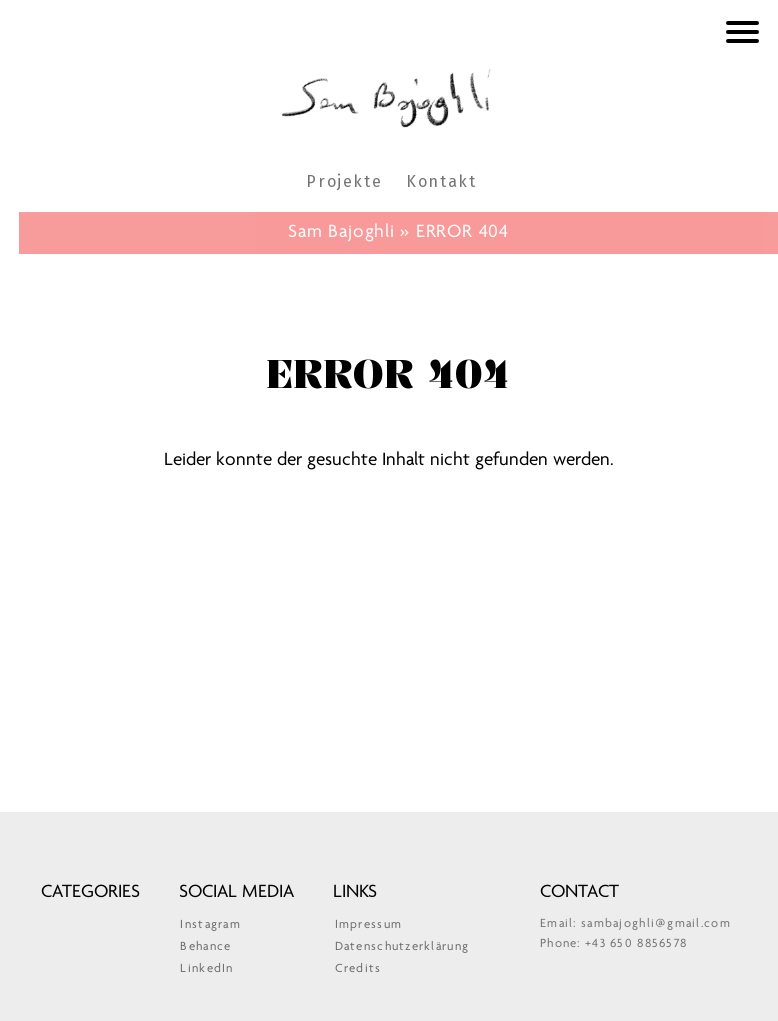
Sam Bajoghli (389, 96)
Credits (358, 968)
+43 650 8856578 (636, 943)
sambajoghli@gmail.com (656, 923)
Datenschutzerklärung (402, 946)
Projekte (344, 181)
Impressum (369, 924)
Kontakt (441, 181)
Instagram (210, 924)
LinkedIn (206, 968)
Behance (205, 946)
